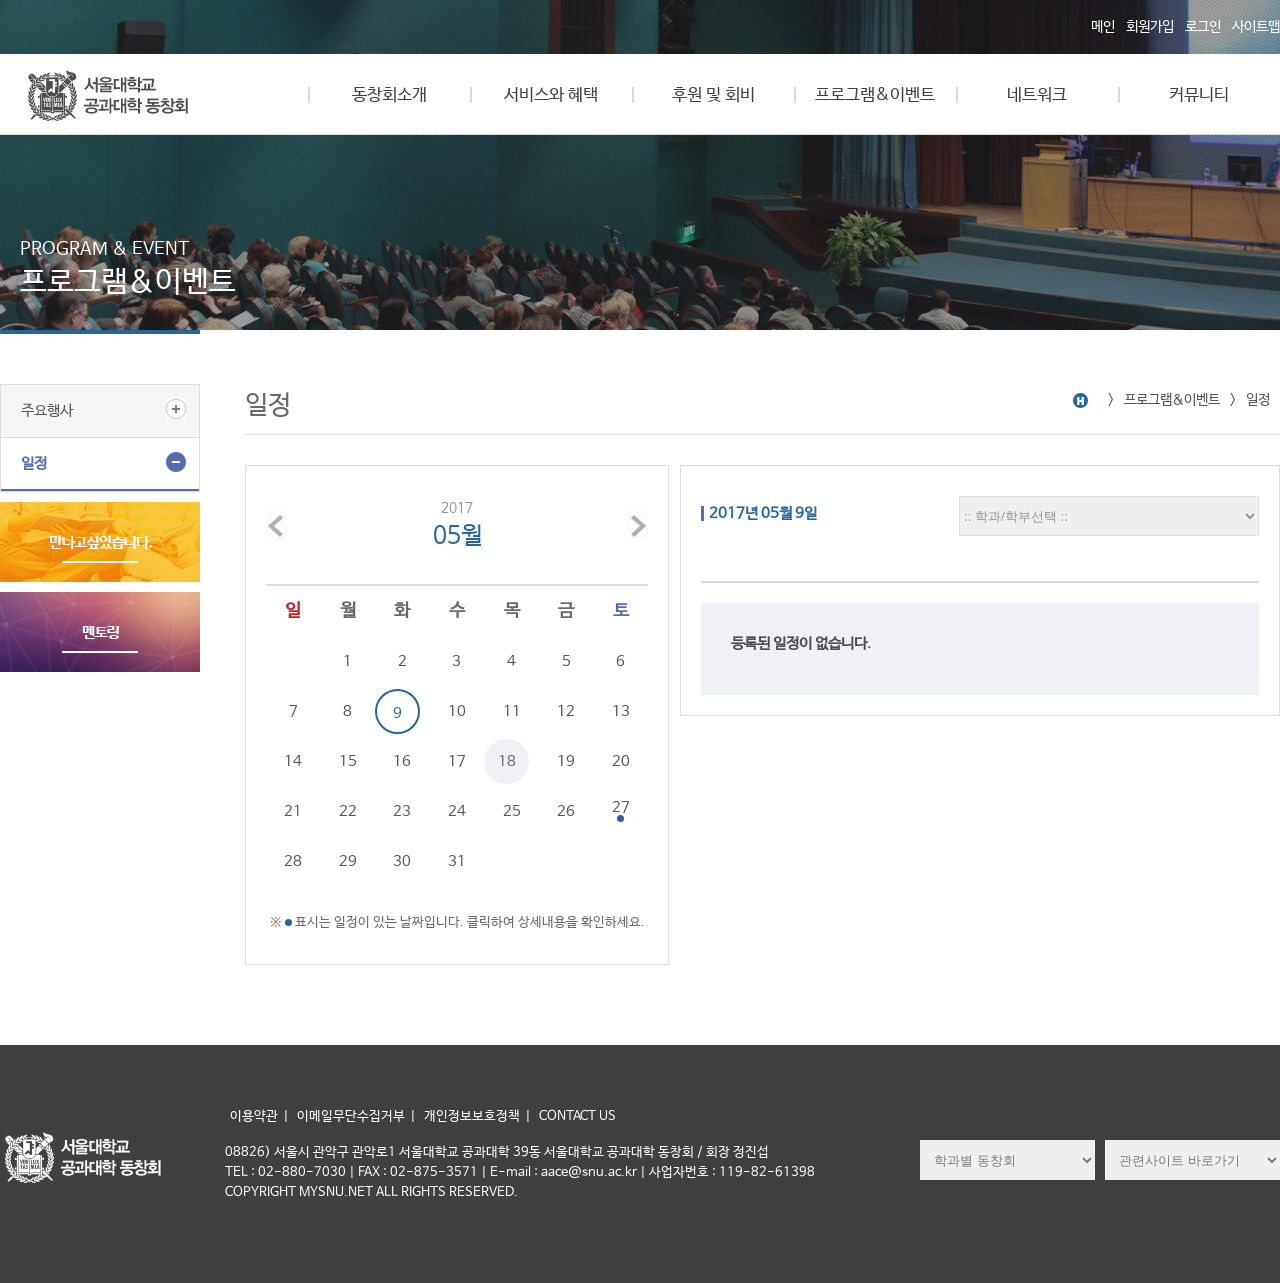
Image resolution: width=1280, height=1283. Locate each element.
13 (621, 711)
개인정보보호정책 (472, 1116)
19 (566, 761)
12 (566, 711)
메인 (1103, 27)
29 (348, 861)
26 (566, 811)
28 (293, 861)
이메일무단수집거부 (351, 1116)
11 (512, 711)
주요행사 (47, 410)
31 (457, 861)
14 (293, 761)
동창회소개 (389, 95)
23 (402, 811)
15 (348, 761)
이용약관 (254, 1116)
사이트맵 (1256, 27)
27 (621, 807)
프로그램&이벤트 (875, 95)
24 (457, 811)
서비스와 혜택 (551, 95)
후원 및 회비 (713, 95)
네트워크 (1037, 95)
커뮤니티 (1199, 95)
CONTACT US (577, 1116)
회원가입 (1150, 27)
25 (512, 811)
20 (621, 761)
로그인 (1203, 27)
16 (402, 761)
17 (457, 761)
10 (457, 711)
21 (293, 811)
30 (402, 861)
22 (348, 811)
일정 (34, 463)
